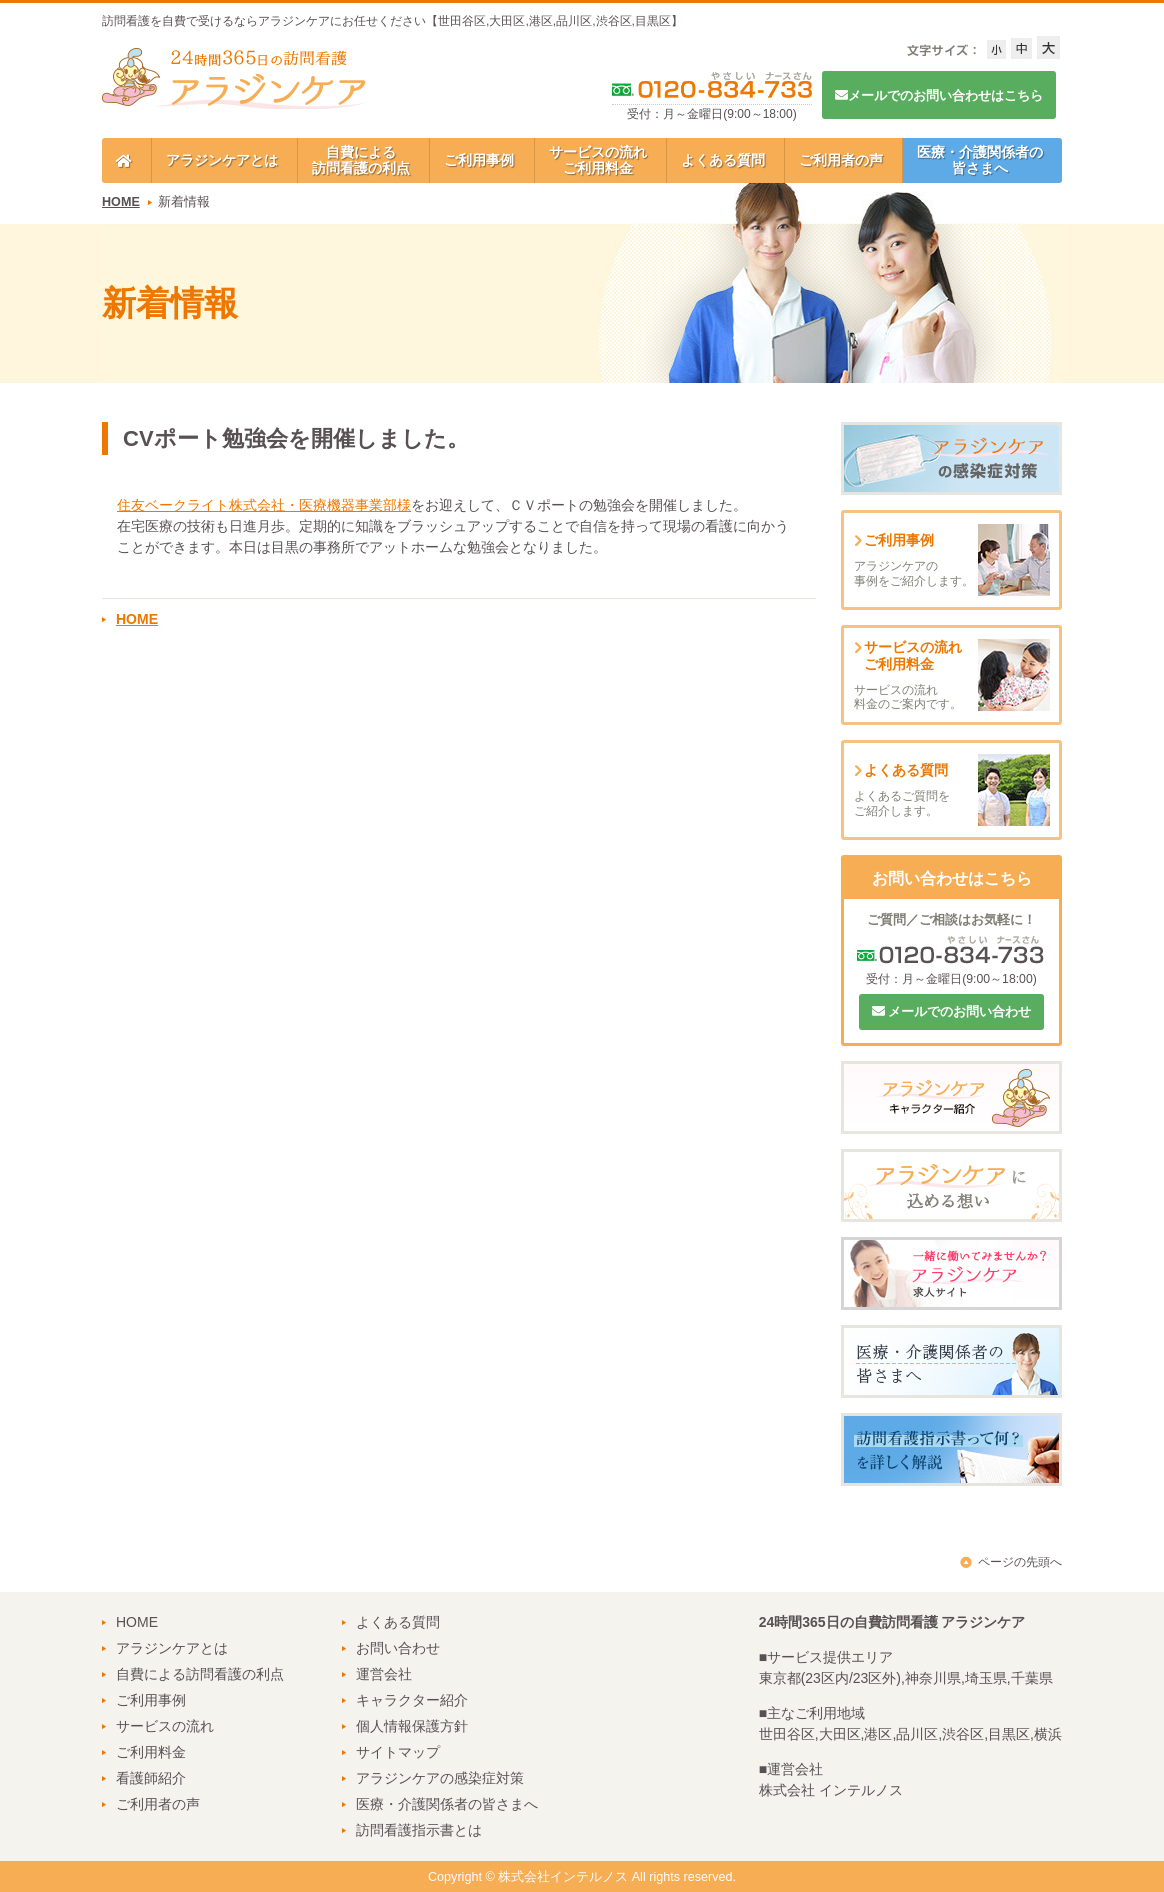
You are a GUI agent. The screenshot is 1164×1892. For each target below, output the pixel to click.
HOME (121, 202)
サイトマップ (398, 1752)
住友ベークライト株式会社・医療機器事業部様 (264, 505)
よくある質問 (723, 160)
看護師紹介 (151, 1778)
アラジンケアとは (222, 160)
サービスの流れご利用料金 (598, 159)
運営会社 (384, 1674)
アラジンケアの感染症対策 (440, 1778)
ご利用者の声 (841, 160)
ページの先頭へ (1020, 1562)
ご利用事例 (479, 160)
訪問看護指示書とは (419, 1830)
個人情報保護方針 (412, 1726)
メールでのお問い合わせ (952, 1011)
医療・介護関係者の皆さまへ (980, 159)
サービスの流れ (165, 1726)
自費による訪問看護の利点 (361, 159)
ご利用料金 (151, 1752)
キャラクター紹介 (412, 1700)
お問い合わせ (398, 1648)
